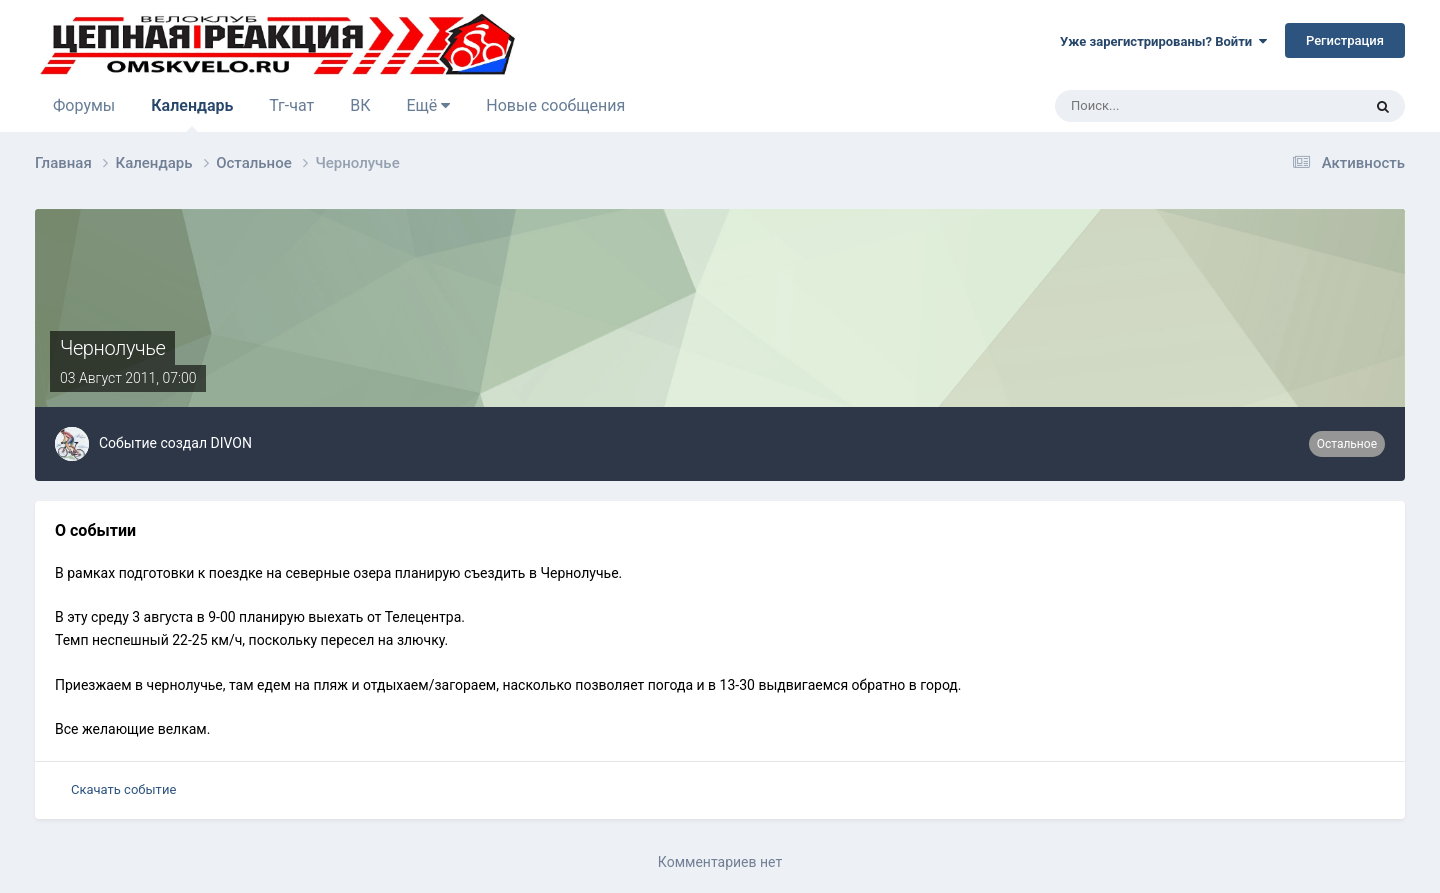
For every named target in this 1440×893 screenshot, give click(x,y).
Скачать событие (123, 789)
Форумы (84, 105)
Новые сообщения (555, 105)
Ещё (428, 105)
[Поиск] (1152, 106)
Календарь (192, 114)
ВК (360, 105)
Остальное (1347, 444)
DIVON (230, 443)
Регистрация (1345, 40)
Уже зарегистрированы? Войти (1163, 41)
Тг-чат (291, 105)
